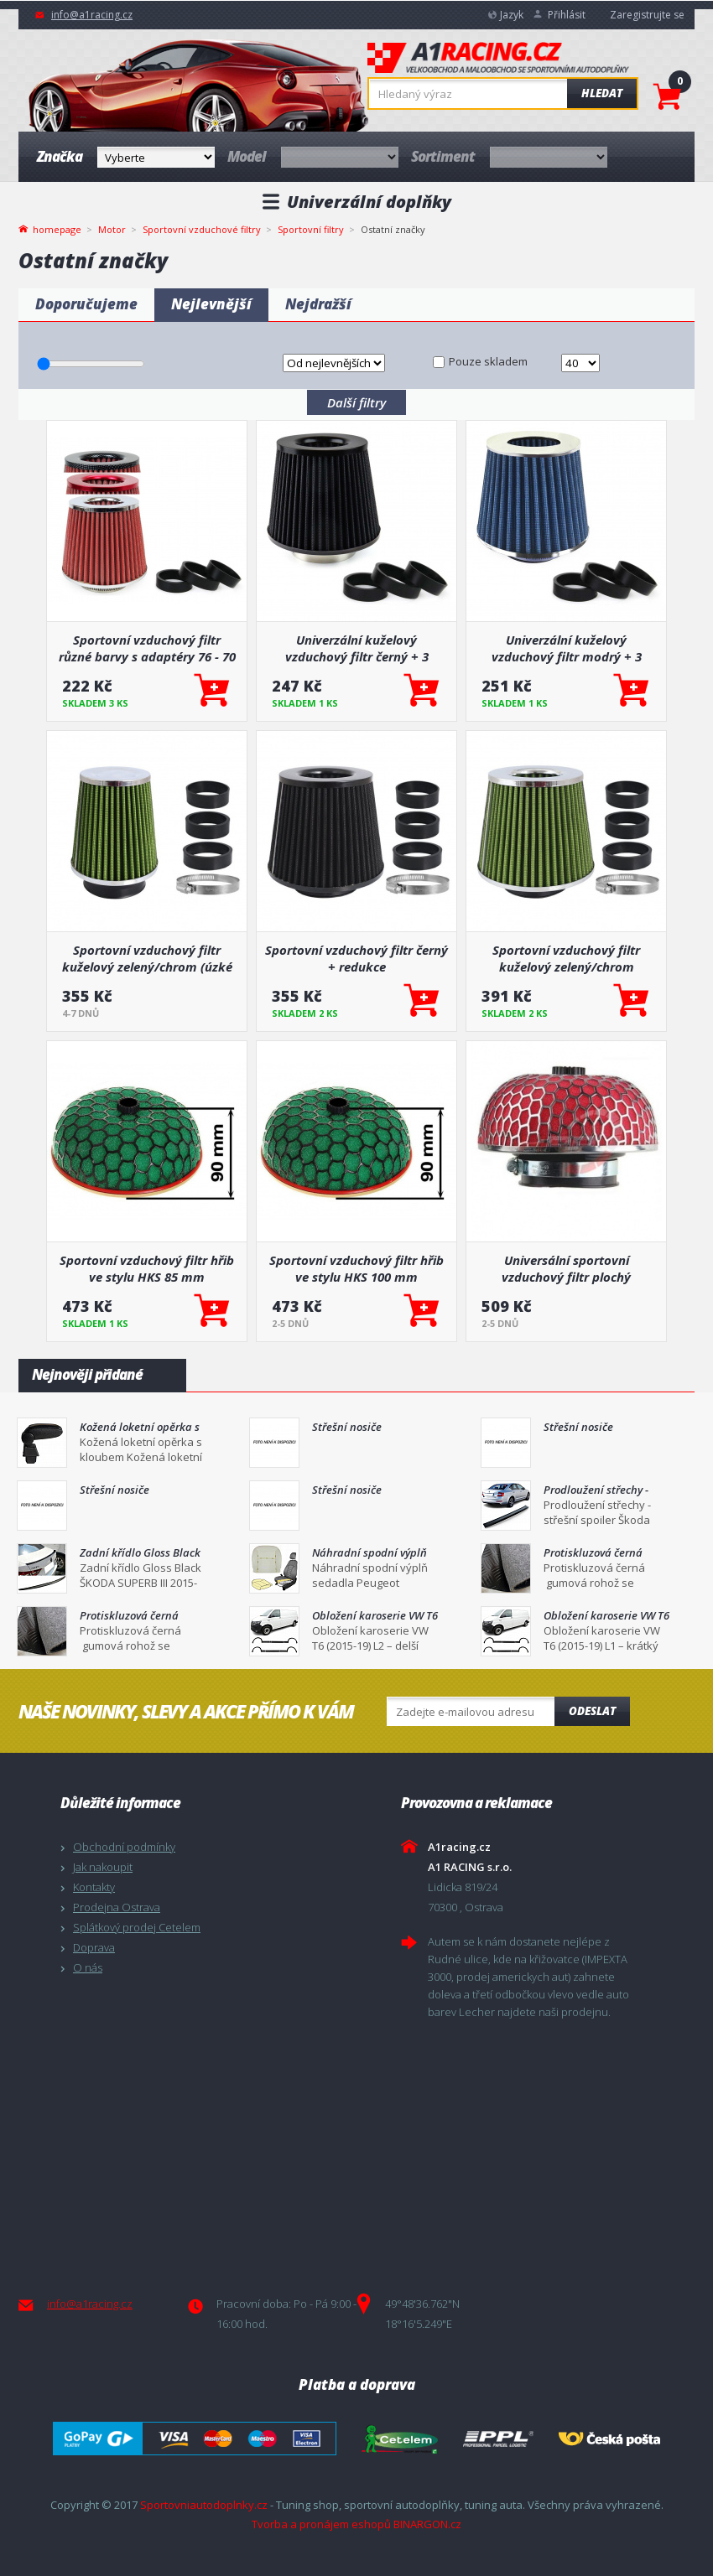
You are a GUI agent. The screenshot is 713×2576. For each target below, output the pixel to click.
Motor (112, 229)
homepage (57, 228)
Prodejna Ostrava (116, 1907)
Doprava (94, 1947)
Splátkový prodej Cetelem (136, 1927)
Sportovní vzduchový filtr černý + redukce (356, 958)
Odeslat (592, 1710)
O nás (87, 1967)
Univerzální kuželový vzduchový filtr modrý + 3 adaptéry (567, 648)
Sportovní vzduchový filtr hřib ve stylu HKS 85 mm (147, 1268)
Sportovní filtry (311, 229)
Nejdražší (318, 304)
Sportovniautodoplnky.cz (204, 2504)
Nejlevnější (211, 304)
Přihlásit (566, 15)
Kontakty (94, 1886)
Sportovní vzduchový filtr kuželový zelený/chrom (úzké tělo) (147, 958)
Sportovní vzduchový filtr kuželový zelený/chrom (566, 958)
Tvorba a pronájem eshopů (321, 2524)
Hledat (601, 93)
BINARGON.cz (427, 2524)
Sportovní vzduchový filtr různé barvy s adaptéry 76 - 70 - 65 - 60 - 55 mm (147, 648)
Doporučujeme (86, 304)
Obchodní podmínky (124, 1846)
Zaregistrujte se (647, 15)
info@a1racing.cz (92, 15)
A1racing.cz (498, 59)
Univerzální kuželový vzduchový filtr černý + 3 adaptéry (357, 648)
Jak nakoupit (103, 1866)
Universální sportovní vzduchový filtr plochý (566, 1268)
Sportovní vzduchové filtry (202, 229)
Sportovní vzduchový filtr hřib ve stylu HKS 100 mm (356, 1268)
